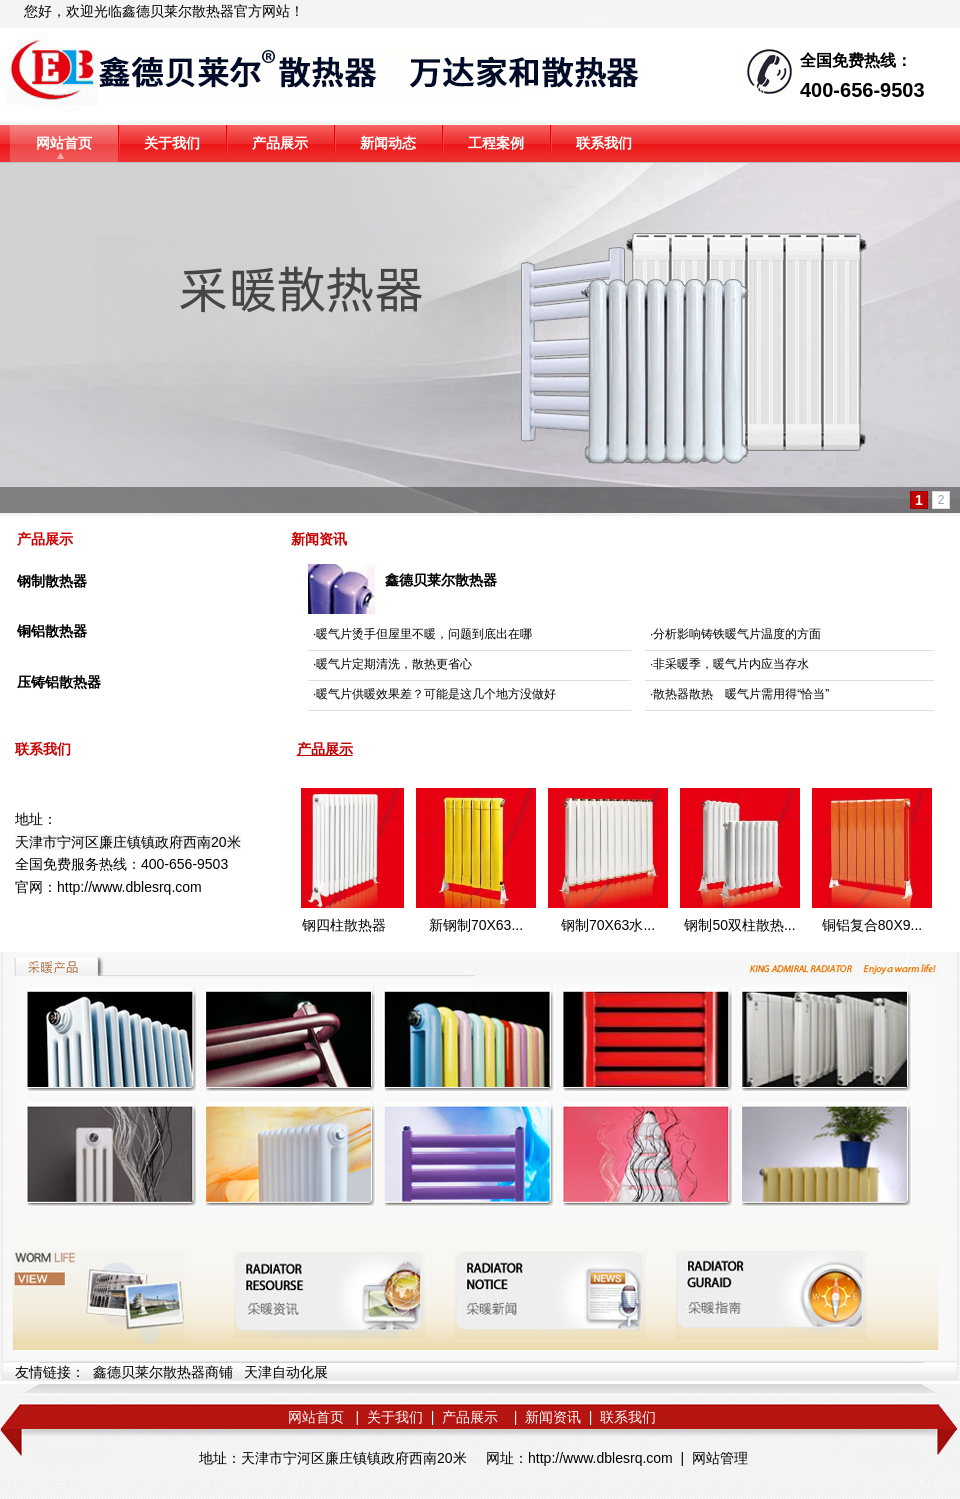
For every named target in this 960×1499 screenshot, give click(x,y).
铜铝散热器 (52, 631)
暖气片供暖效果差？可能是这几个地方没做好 (436, 694)
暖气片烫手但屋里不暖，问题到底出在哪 (424, 634)
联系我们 (604, 143)
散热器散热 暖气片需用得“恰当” (741, 694)
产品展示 (280, 143)
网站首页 (64, 143)
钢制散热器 (52, 581)
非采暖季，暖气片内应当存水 (731, 664)
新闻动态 (388, 143)
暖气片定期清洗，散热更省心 (394, 664)
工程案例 (496, 143)
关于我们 (172, 143)
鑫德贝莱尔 (157, 11)
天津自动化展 (286, 1372)
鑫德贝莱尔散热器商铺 (163, 1372)
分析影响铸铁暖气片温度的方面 (737, 634)
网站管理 (720, 1458)
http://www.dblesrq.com (129, 887)
